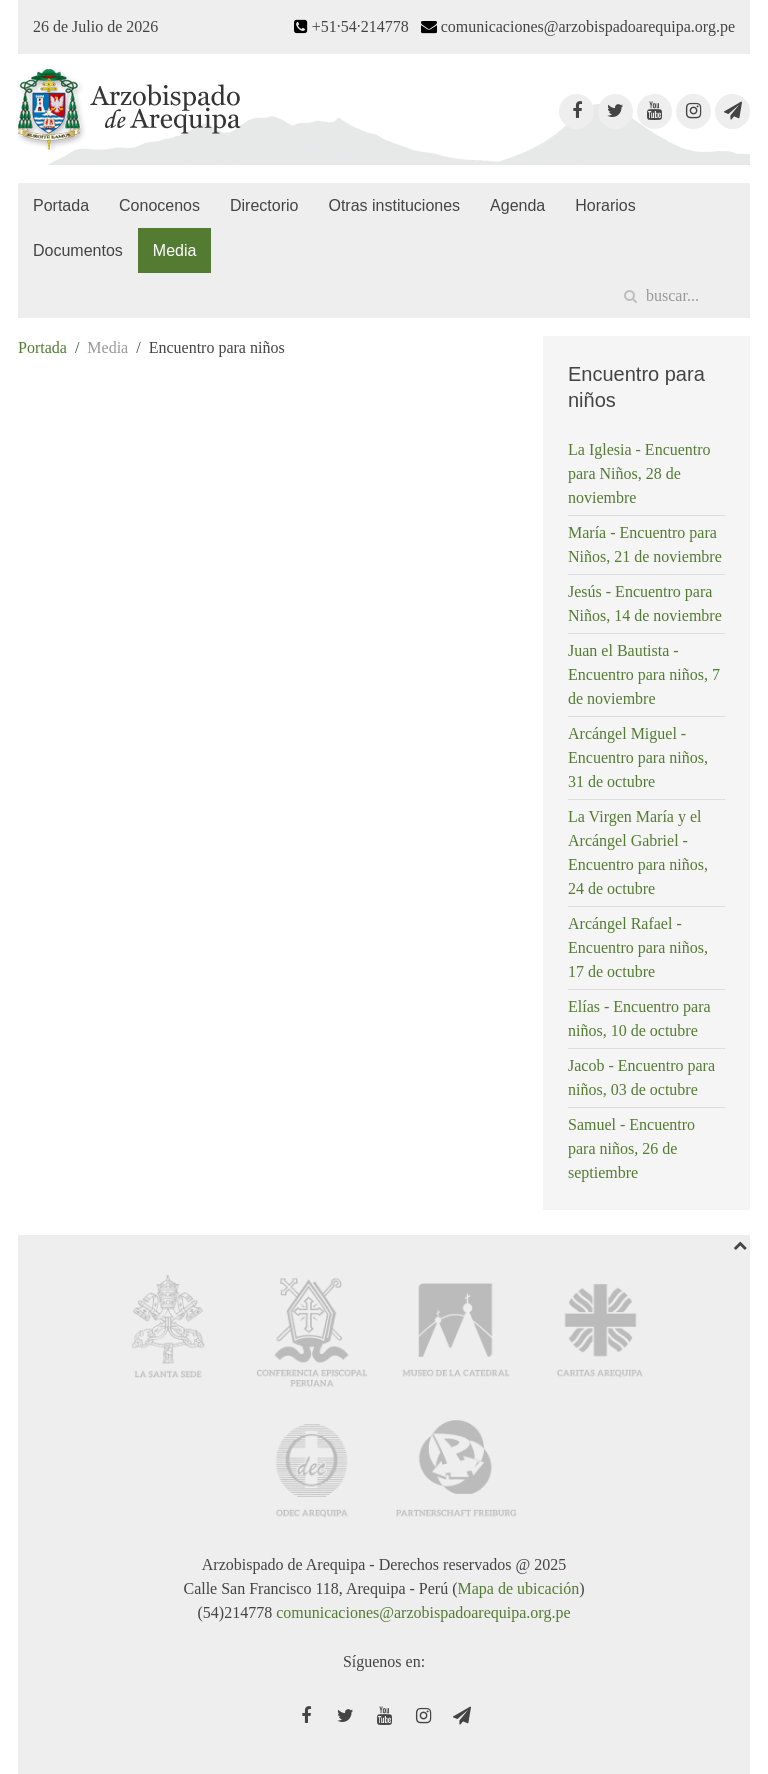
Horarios (605, 205)
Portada (61, 205)
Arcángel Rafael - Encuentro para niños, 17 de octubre (638, 947)
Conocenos (159, 205)
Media (175, 250)
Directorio (264, 205)
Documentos (78, 250)
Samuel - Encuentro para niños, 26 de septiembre (631, 1148)
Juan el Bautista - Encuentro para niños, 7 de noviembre (644, 674)
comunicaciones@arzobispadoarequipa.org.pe (423, 1612)
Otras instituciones (394, 205)
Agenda (517, 205)
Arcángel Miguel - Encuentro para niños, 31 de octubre (638, 757)
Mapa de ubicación (518, 1588)
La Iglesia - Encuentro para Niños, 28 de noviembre (639, 473)
